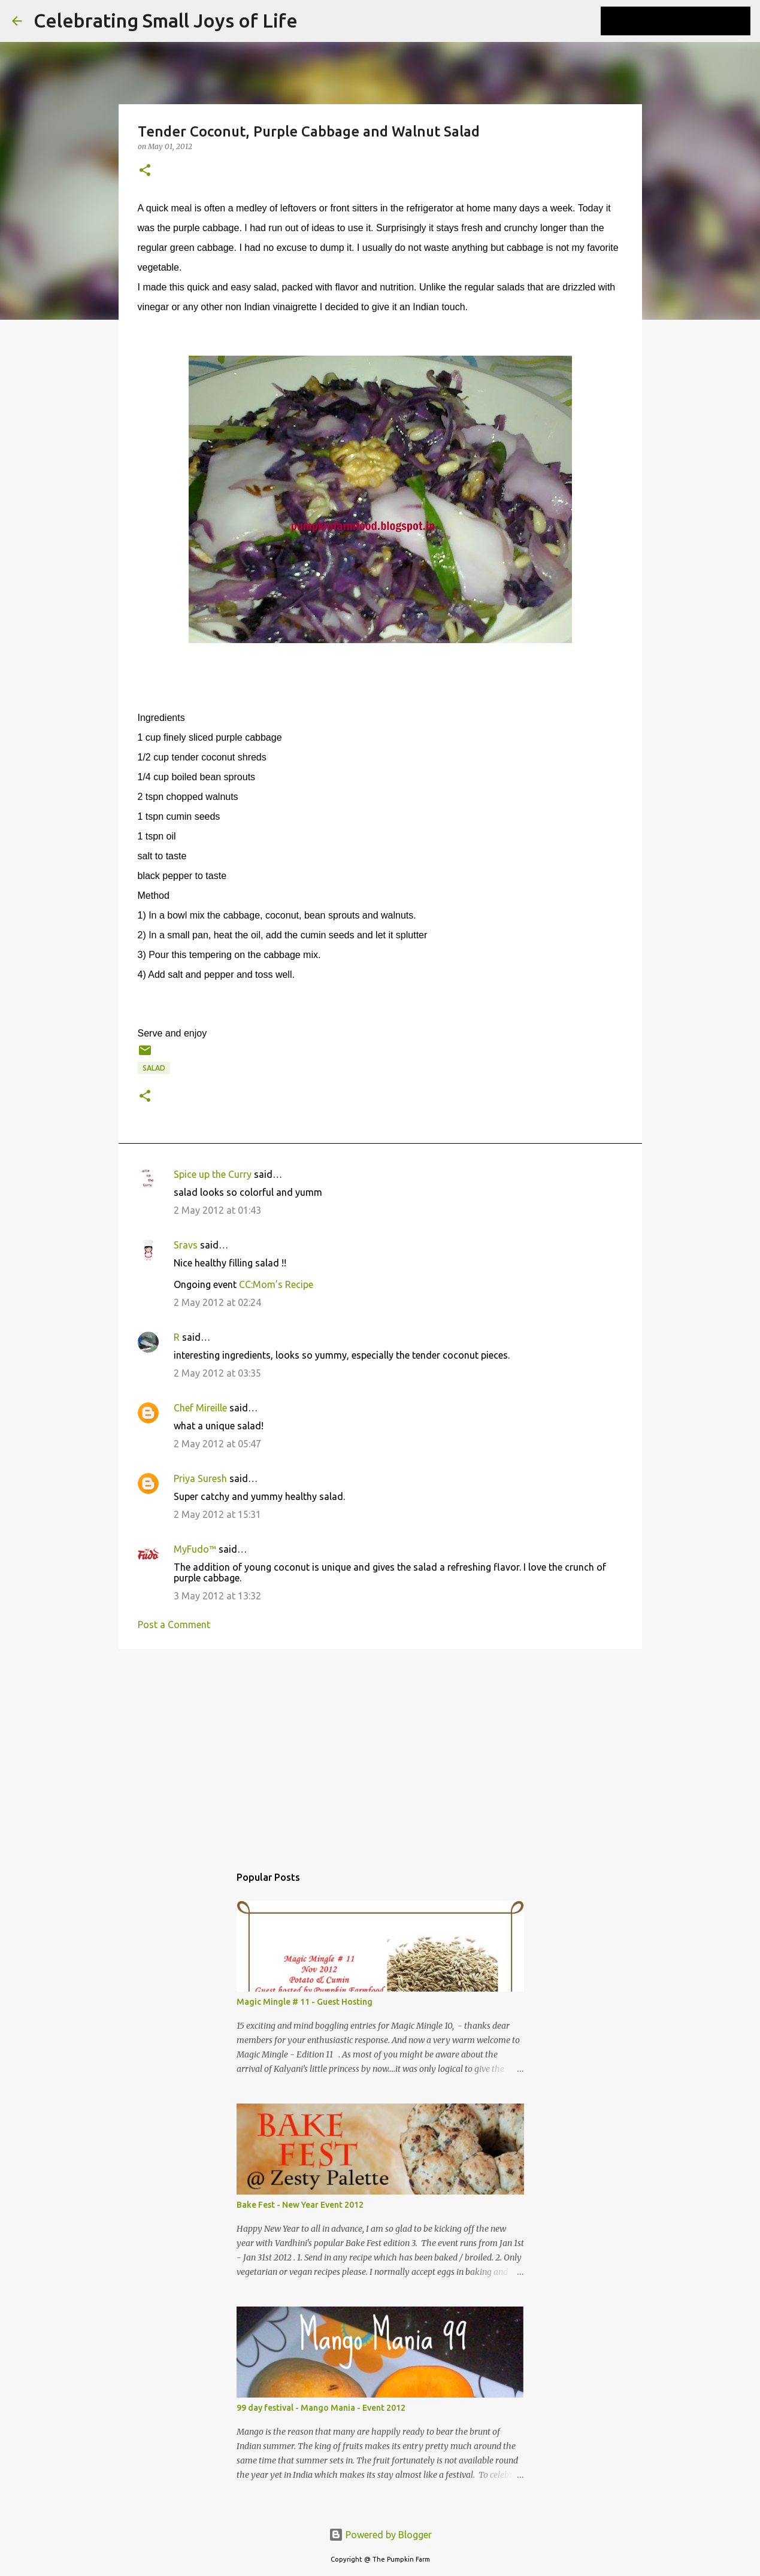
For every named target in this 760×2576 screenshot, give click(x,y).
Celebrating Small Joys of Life (166, 20)
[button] (145, 171)
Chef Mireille (200, 1407)
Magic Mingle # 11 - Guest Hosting (305, 2002)
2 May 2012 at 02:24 (217, 1302)
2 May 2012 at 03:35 (217, 1373)
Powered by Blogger (380, 2534)
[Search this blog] (687, 21)
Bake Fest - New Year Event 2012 (300, 2205)
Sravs (186, 1244)
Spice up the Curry (213, 1174)
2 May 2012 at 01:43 (217, 1210)
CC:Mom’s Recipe (276, 1284)
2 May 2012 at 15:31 (217, 1514)
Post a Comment (174, 1624)
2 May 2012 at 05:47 (217, 1443)
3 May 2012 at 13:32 (217, 1595)
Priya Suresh (200, 1478)
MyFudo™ (195, 1549)
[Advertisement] (380, 1751)
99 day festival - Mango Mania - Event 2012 (321, 2408)
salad (154, 1068)
